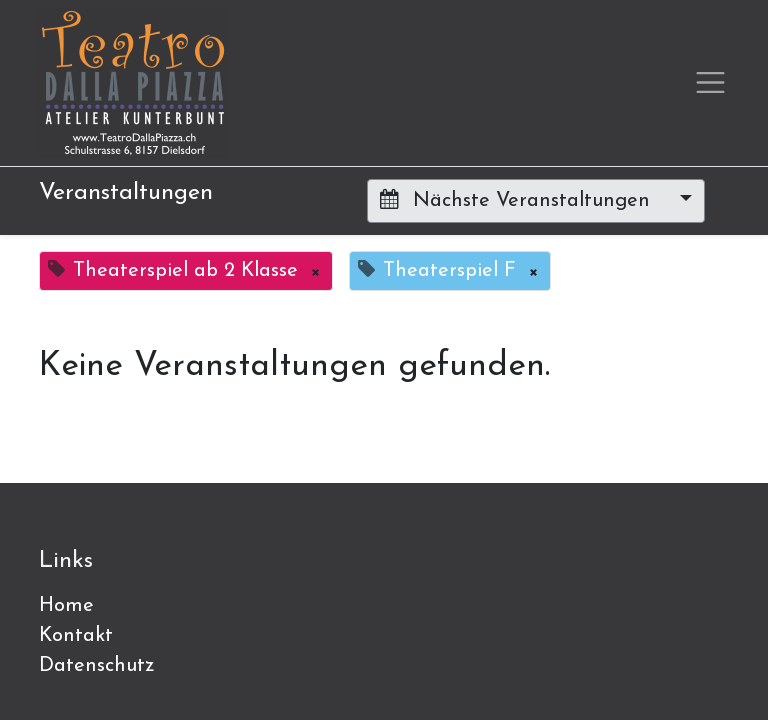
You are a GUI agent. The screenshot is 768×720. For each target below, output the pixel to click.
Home (66, 606)
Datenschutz (97, 666)
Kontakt (76, 636)
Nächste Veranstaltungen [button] (518, 200)
